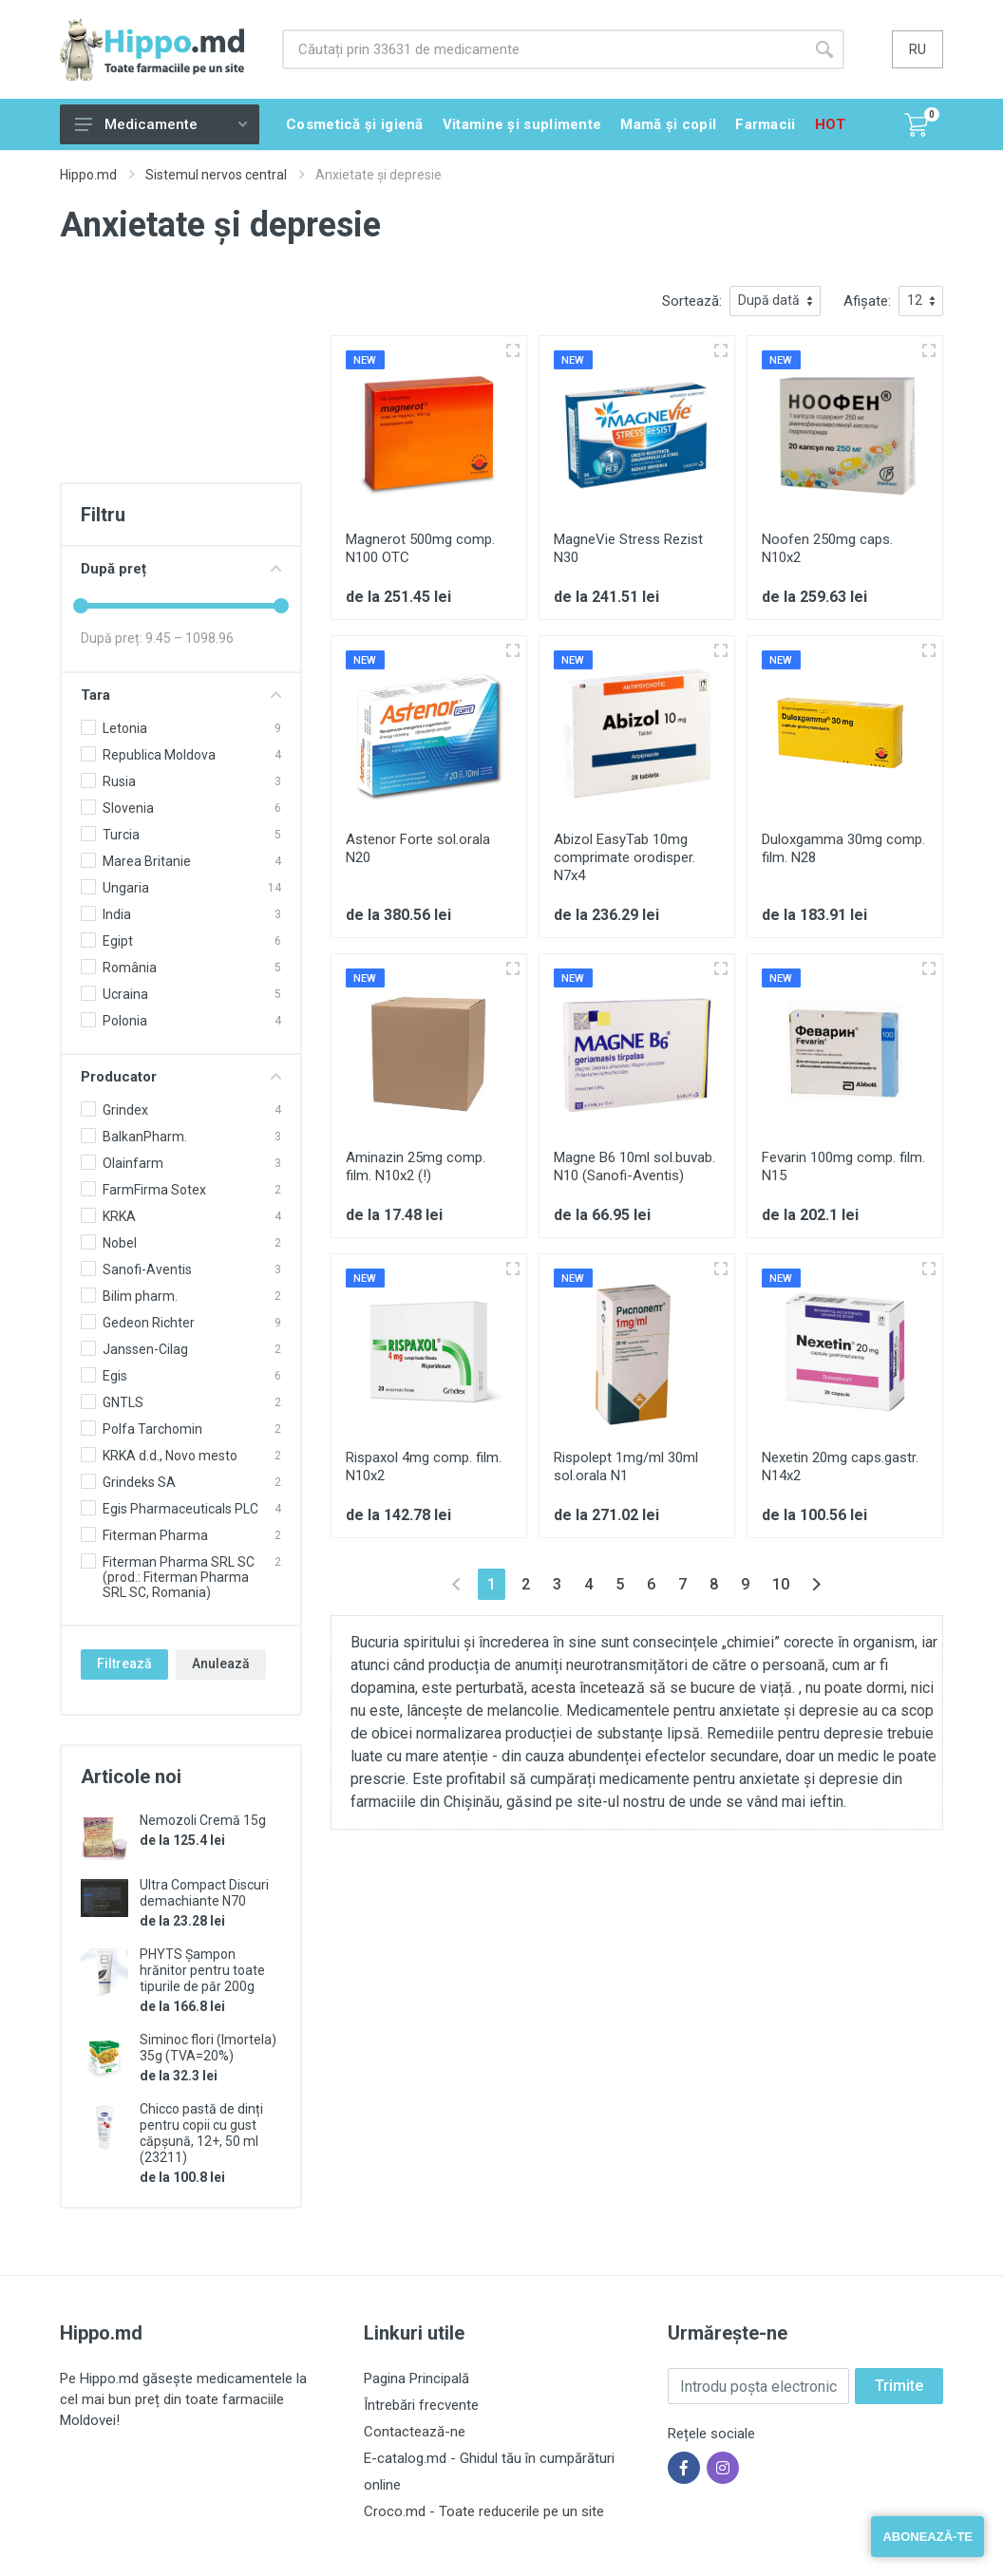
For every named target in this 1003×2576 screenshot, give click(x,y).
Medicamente (161, 124)
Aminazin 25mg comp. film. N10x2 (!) (415, 1166)
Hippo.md (88, 174)
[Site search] (543, 49)
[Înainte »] (816, 1584)
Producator (181, 1076)
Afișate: (867, 301)
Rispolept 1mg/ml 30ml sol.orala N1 (626, 1466)
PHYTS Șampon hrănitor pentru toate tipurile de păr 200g (202, 1970)
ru (917, 49)
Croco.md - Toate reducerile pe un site (484, 2511)
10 (780, 1584)
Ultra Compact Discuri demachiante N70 (204, 1892)
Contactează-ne (414, 2431)
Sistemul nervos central (216, 174)
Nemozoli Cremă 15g (203, 1820)
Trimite (899, 2386)
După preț (181, 568)
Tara (181, 695)
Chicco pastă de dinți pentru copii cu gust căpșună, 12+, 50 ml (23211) (201, 2133)
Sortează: (692, 301)
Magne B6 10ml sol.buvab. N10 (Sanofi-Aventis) (634, 1166)
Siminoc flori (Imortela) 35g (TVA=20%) (208, 2047)
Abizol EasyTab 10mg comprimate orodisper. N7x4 (624, 857)
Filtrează (124, 1663)
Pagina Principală (416, 2378)
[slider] (80, 605)
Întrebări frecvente (421, 2405)
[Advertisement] (181, 381)
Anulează (221, 1663)
